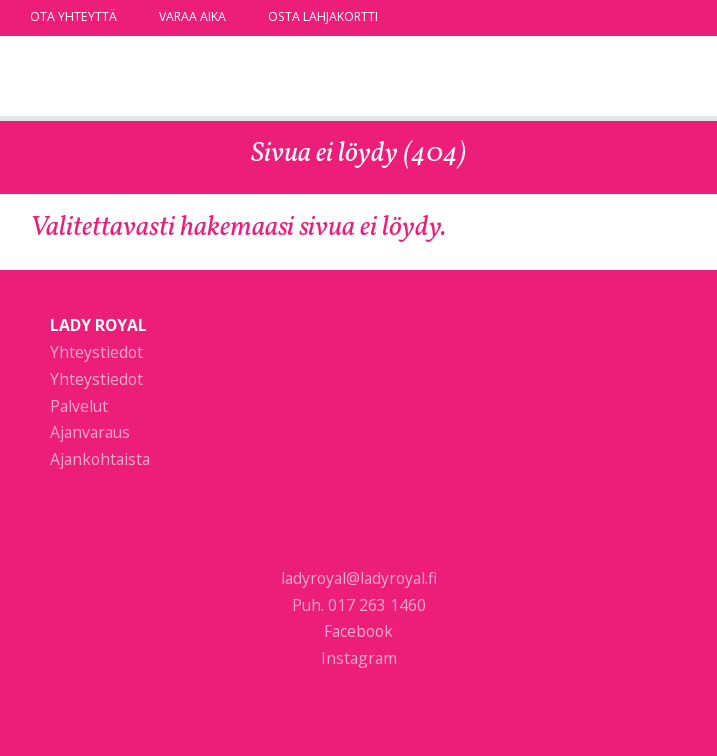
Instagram (359, 658)
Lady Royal (135, 78)
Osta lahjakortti (323, 16)
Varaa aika (192, 16)
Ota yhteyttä (73, 16)
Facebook (358, 631)
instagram (677, 17)
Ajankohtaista (100, 459)
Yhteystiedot (96, 352)
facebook (650, 17)
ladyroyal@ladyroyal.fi (359, 578)
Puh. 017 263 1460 (359, 605)
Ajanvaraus (90, 432)
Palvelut (79, 406)
